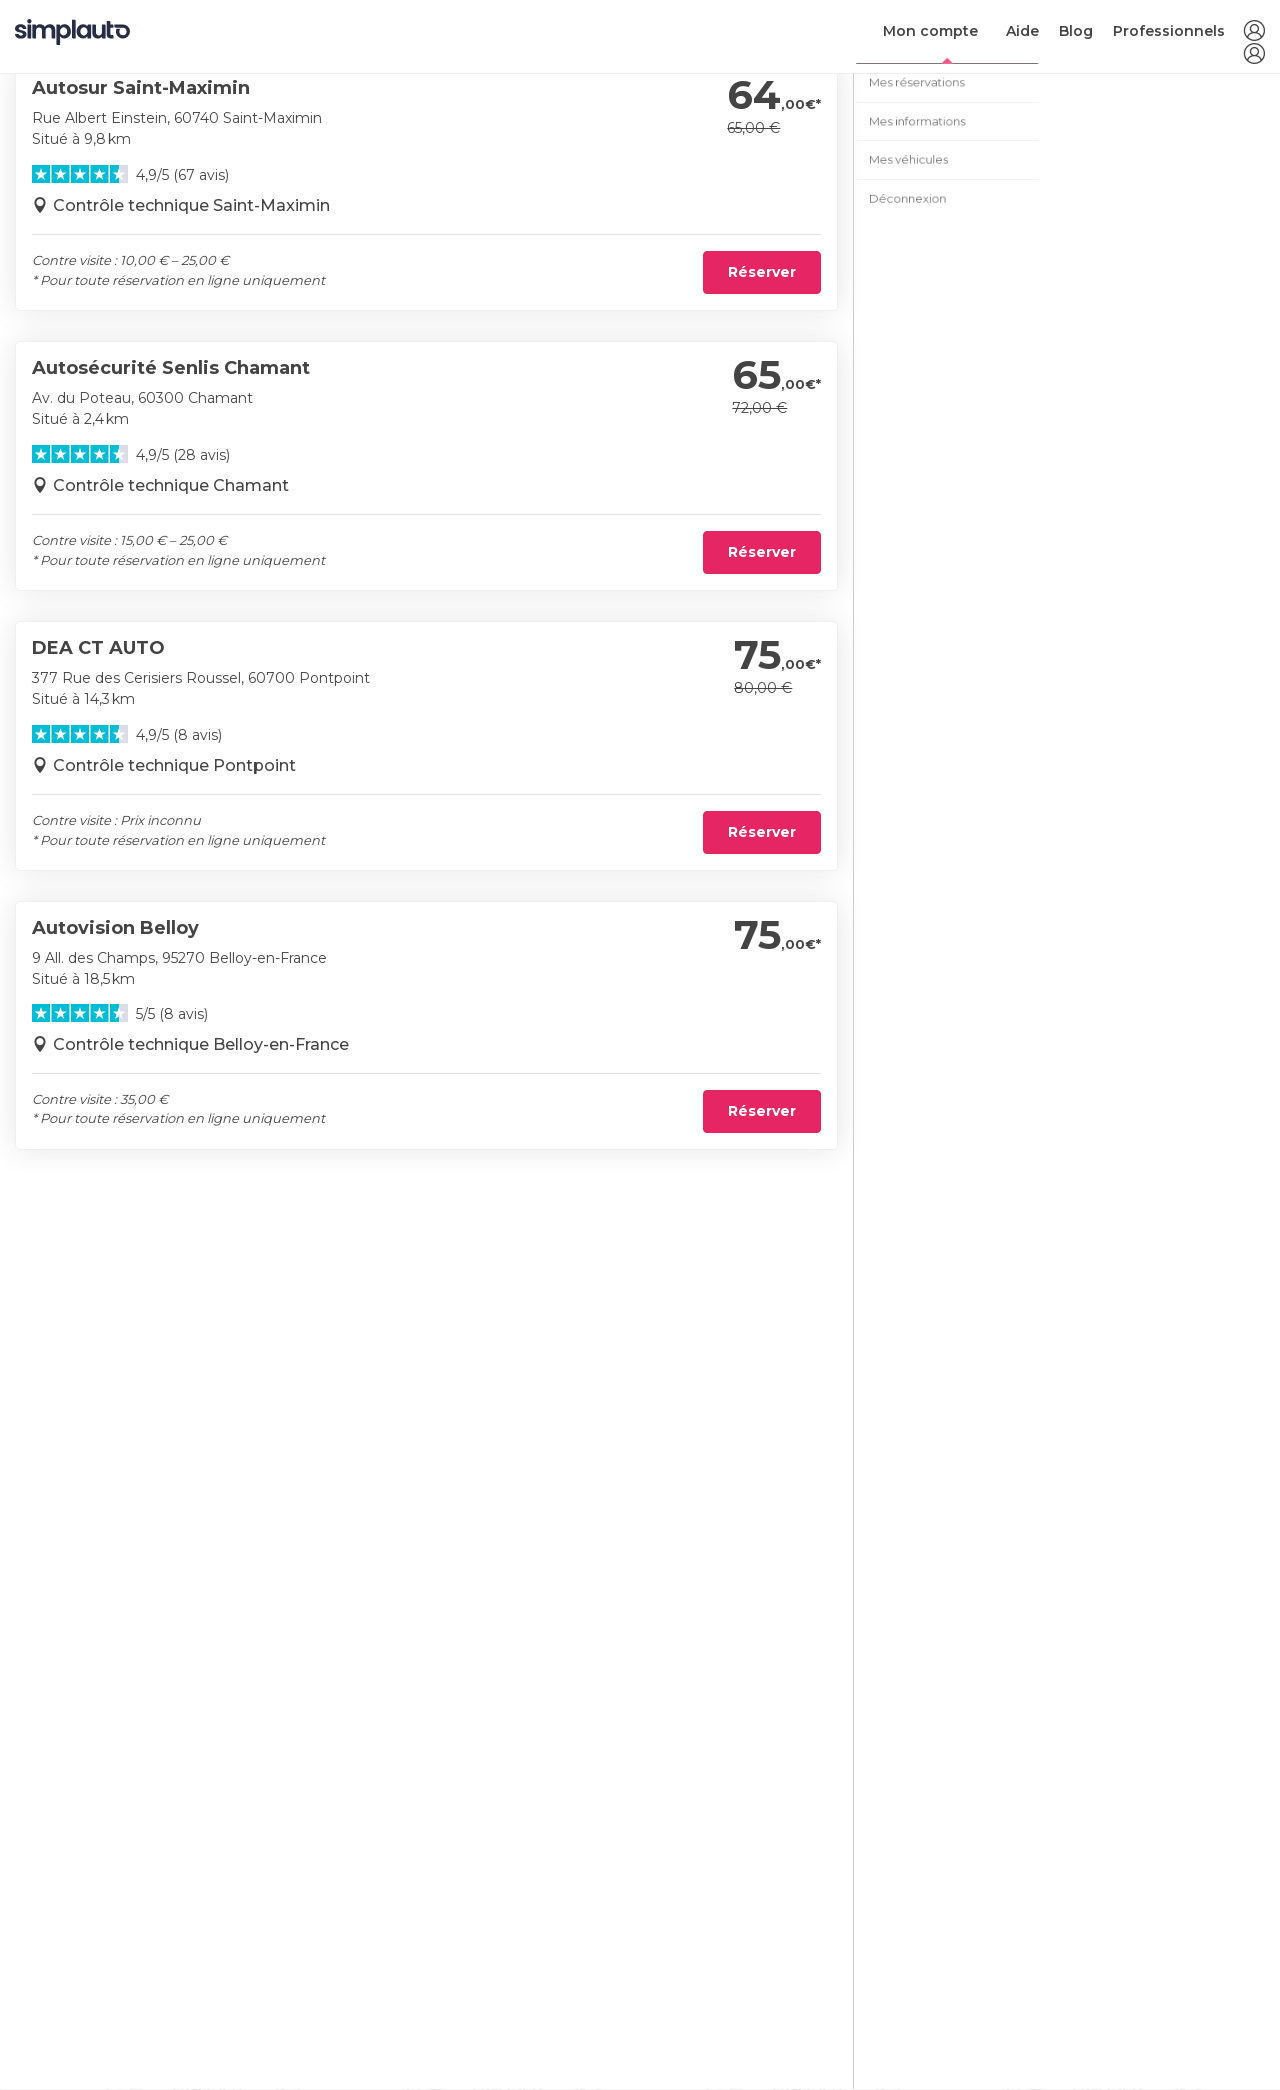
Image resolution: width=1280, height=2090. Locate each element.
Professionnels (1169, 31)
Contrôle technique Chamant (171, 485)
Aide (1022, 31)
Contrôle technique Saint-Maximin (191, 205)
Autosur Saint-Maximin (141, 88)
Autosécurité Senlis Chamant (171, 368)
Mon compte (930, 31)
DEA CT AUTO (98, 648)
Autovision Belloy (115, 928)
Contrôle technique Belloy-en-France (201, 1044)
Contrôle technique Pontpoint (174, 765)
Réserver (762, 272)
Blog (1076, 31)
